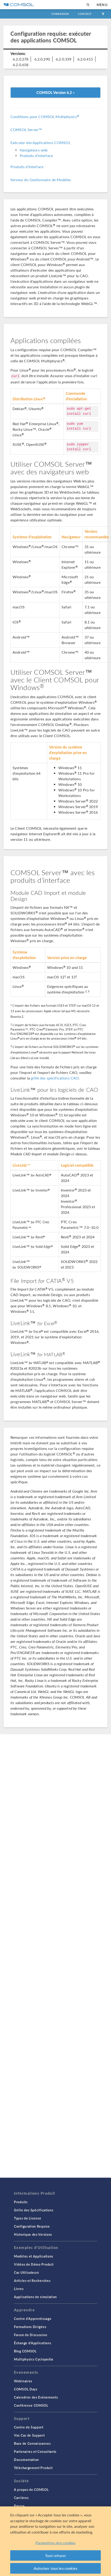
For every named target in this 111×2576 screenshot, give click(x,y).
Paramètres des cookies (56, 2542)
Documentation (26, 2459)
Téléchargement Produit (33, 2467)
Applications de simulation (35, 2296)
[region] (55, 2541)
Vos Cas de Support (29, 2435)
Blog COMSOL (25, 2351)
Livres (18, 2288)
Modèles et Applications (33, 2256)
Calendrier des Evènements (36, 2397)
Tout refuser (55, 2555)
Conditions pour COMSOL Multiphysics (44, 116)
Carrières (21, 2497)
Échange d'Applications (32, 2343)
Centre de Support (28, 2427)
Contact (85, 14)
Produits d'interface (36, 155)
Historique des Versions (33, 2234)
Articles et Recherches (32, 2280)
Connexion (60, 14)
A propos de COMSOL (31, 2489)
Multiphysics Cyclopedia (33, 2359)
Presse (19, 2505)
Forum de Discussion (30, 2334)
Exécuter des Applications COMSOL (40, 142)
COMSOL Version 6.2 (55, 92)
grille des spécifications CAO (55, 1078)
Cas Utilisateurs (26, 2272)
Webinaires (23, 2381)
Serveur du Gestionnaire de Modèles (40, 179)
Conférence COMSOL (31, 2405)
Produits (21, 2202)
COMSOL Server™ (26, 129)
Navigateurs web (34, 150)
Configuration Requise (32, 2226)
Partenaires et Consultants (35, 2451)
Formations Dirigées (30, 2326)
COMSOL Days (25, 2389)
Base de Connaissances (32, 2443)
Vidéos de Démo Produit (33, 2264)
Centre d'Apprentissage (32, 2318)
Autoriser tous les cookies (55, 2568)
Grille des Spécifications (33, 2210)
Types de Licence (27, 2218)
